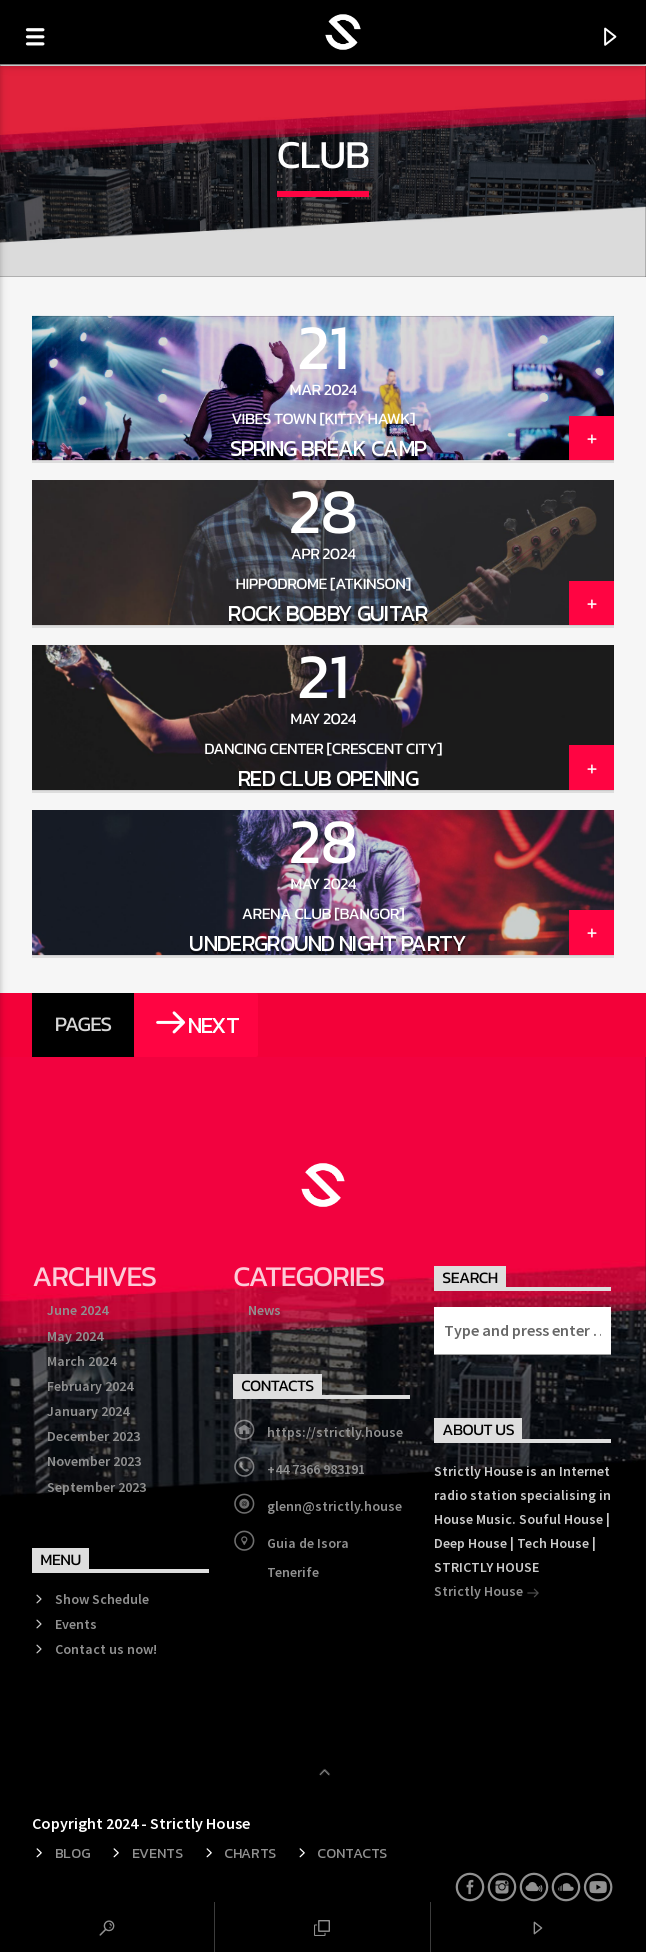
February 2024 (90, 1386)
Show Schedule (102, 1599)
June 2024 (77, 1310)
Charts (250, 1853)
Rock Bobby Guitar (328, 613)
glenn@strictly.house (334, 1506)
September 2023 (96, 1487)
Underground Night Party (328, 943)
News (264, 1310)
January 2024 (88, 1411)
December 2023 (93, 1436)
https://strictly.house (335, 1432)
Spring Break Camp (328, 448)
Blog (73, 1853)
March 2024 (81, 1361)
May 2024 (75, 1336)
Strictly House (487, 1593)
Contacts (352, 1853)
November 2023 (94, 1461)
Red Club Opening (328, 778)
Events (76, 1624)
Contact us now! (106, 1649)
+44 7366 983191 (316, 1469)
